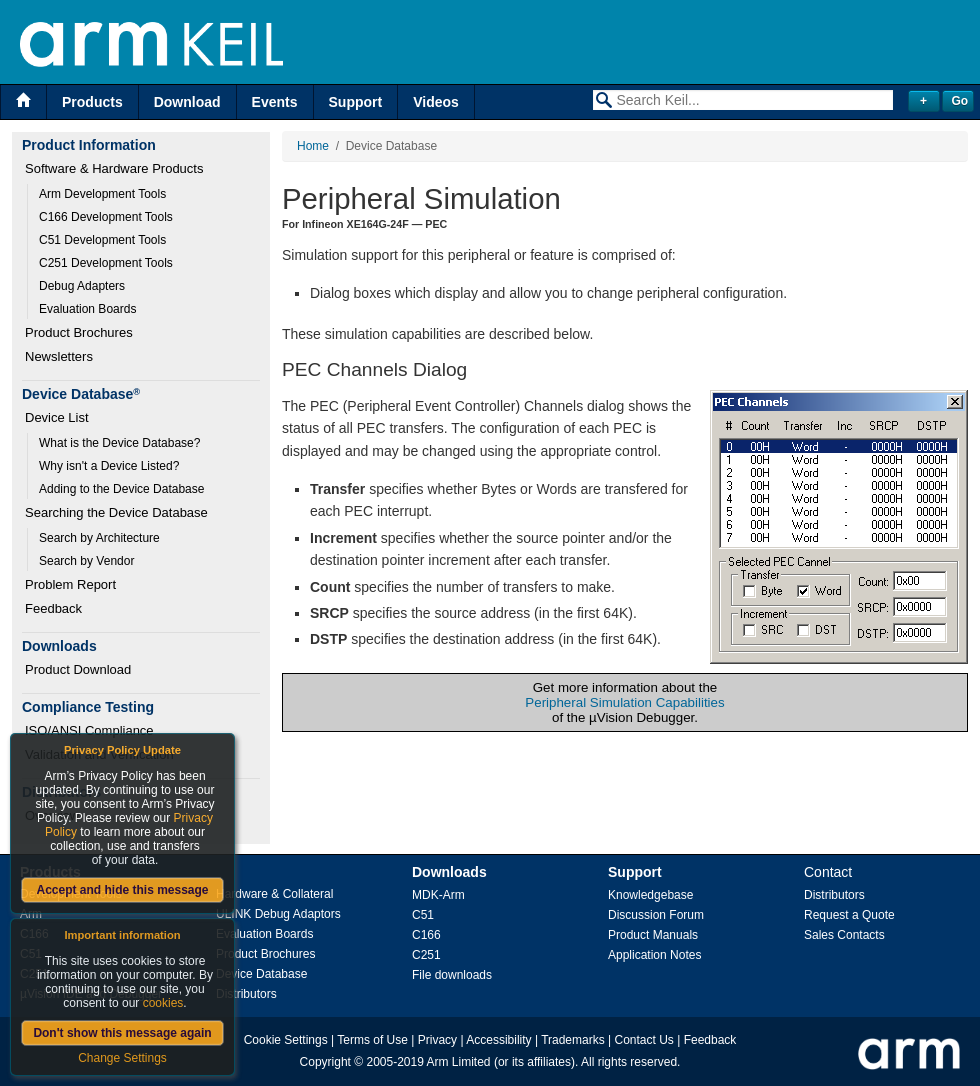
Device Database (261, 974)
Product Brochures (79, 332)
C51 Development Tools (102, 240)
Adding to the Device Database (121, 489)
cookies (163, 1003)
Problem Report (70, 584)
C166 (426, 935)
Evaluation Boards (87, 309)
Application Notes (654, 955)
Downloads (449, 872)
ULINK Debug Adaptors (278, 914)
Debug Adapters (82, 286)
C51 (423, 915)
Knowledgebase (650, 895)
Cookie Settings (286, 1040)
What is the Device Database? (119, 443)
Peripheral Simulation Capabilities (624, 702)
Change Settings (122, 1058)
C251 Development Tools (106, 263)
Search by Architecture (99, 538)
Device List (57, 417)
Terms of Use (372, 1040)
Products (92, 102)
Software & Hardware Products (114, 168)
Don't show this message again (122, 1033)
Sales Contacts (844, 935)
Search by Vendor (86, 561)
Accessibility (498, 1040)
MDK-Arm (438, 895)
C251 (426, 955)
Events (275, 102)
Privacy (437, 1040)
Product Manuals (653, 935)
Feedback (53, 608)
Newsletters (59, 356)
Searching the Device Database (116, 512)
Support (356, 102)
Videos (436, 102)
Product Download (78, 669)
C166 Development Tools (106, 217)
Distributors (246, 994)
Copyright (325, 1062)
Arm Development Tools (102, 194)
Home (313, 146)
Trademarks (573, 1040)
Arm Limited (459, 1062)
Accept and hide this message (122, 890)
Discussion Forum (656, 915)
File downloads (452, 975)
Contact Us (644, 1040)
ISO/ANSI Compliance (89, 730)
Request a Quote (849, 915)
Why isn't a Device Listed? (109, 466)
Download (187, 102)
